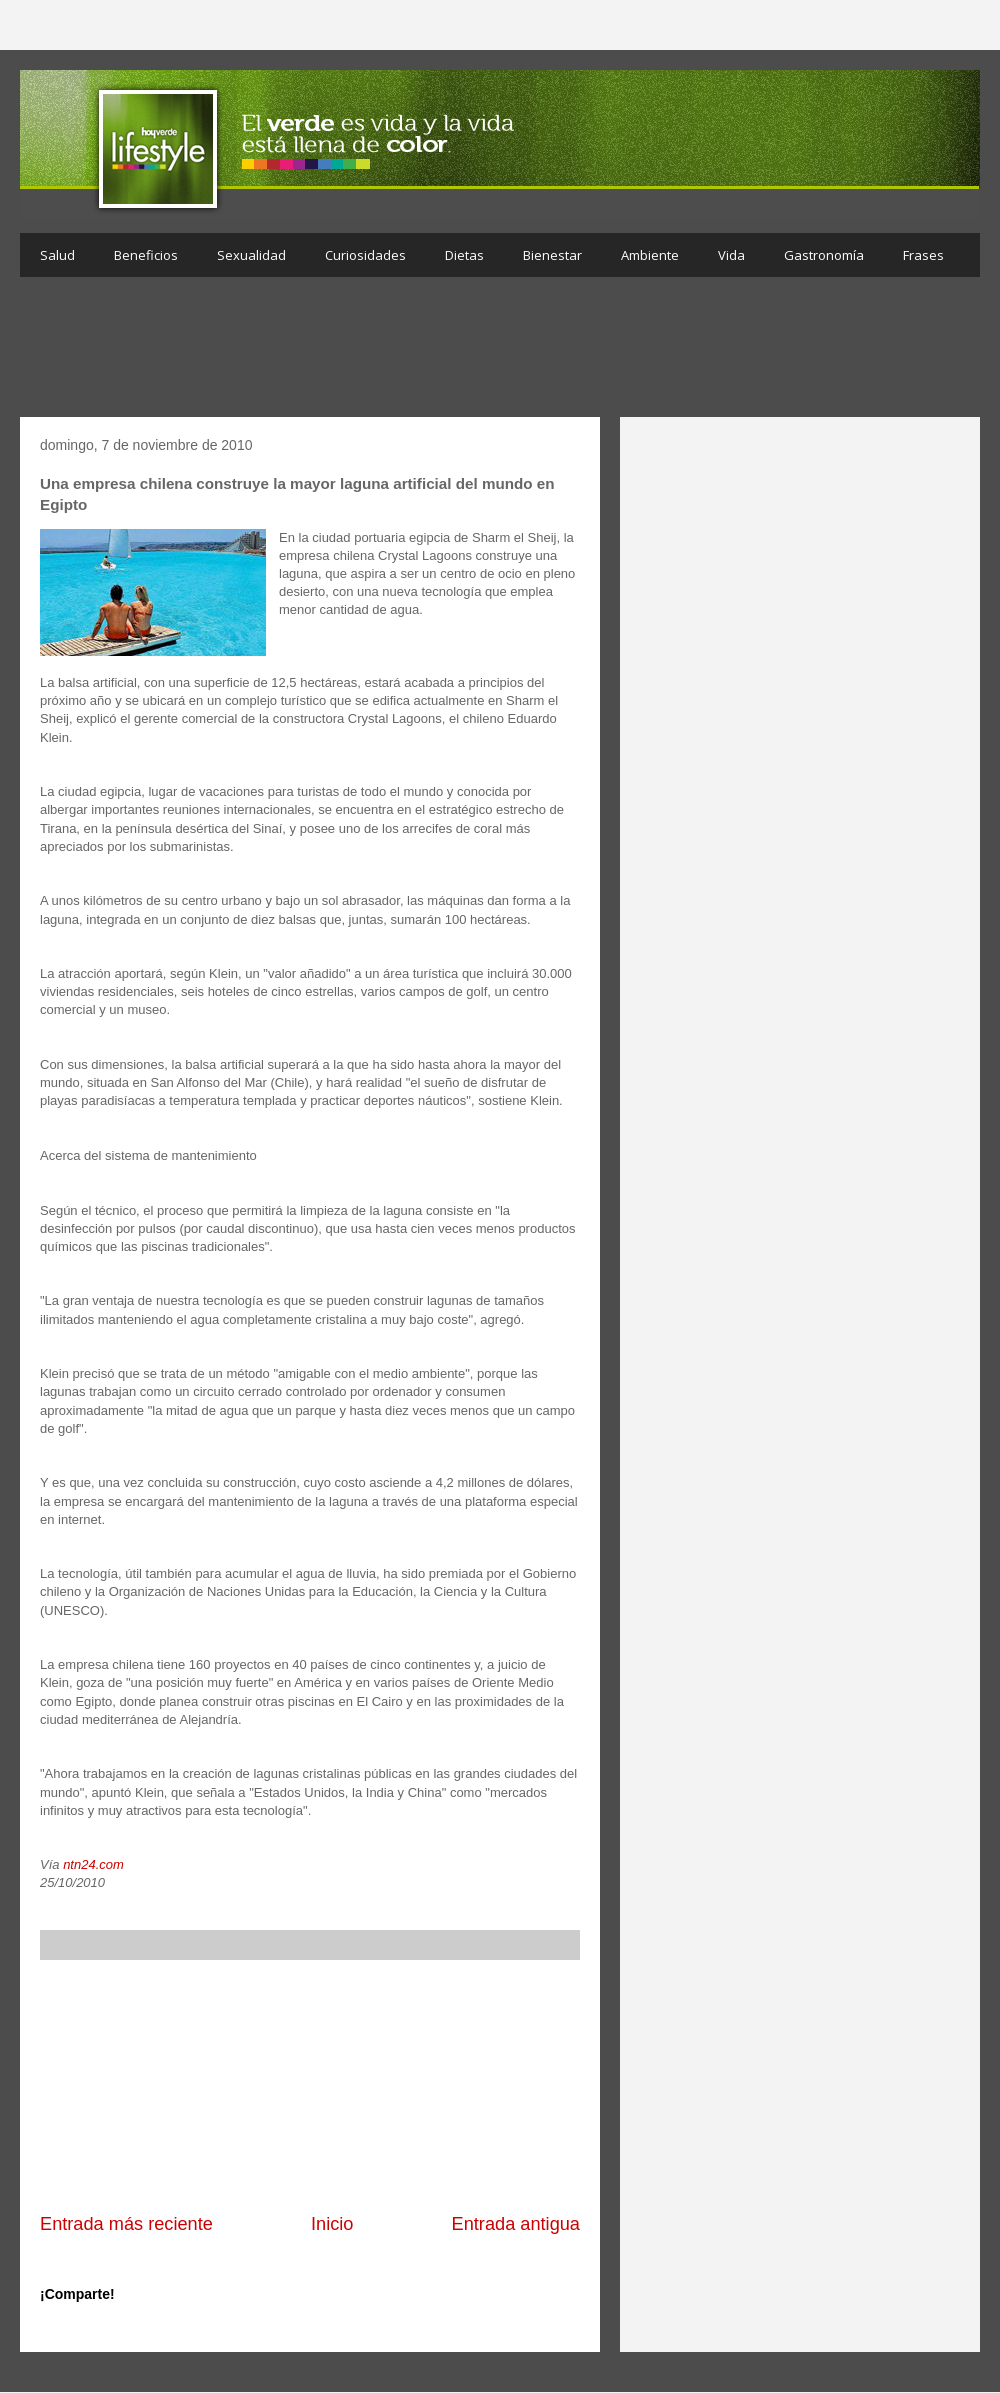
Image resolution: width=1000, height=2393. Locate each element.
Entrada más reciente (126, 2224)
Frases (923, 255)
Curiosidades (365, 255)
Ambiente (650, 255)
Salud (57, 255)
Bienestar (552, 255)
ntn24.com (93, 1864)
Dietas (464, 255)
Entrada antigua (516, 2224)
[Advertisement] (500, 352)
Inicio (332, 2224)
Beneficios (146, 255)
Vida (731, 255)
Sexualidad (251, 255)
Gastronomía (824, 255)
